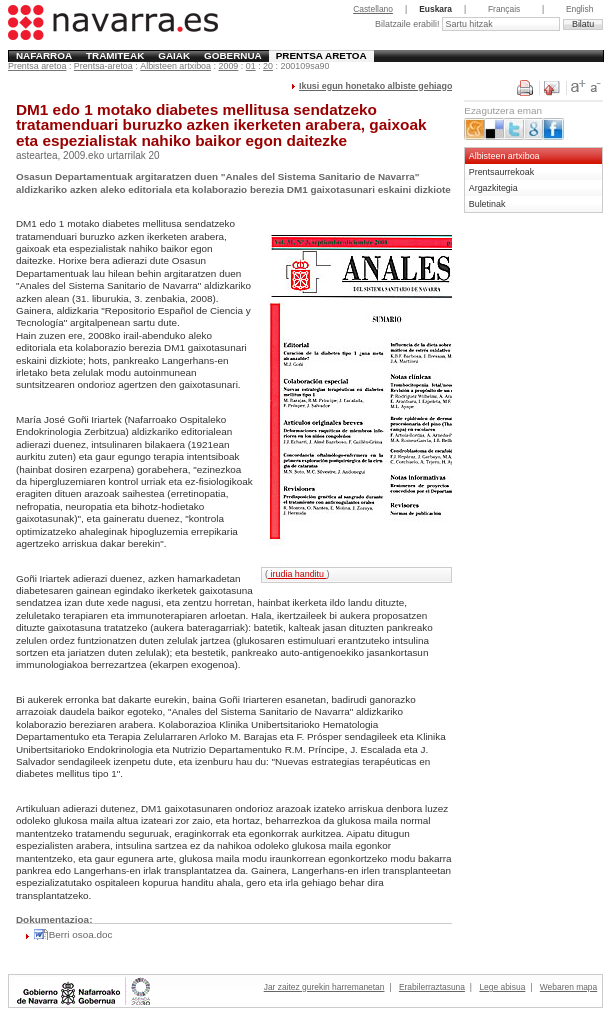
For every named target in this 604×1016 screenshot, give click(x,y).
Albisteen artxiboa (175, 66)
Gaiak (174, 55)
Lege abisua (502, 987)
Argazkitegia (493, 188)
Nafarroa (44, 55)
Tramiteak (115, 55)
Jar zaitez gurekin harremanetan (324, 987)
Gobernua (233, 55)
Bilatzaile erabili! (408, 24)
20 (268, 66)
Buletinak (487, 204)
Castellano (373, 9)
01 (251, 66)
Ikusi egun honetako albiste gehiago (375, 86)
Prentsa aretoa (321, 55)
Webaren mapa (568, 987)
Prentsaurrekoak (501, 172)
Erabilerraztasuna (432, 987)
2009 (228, 66)
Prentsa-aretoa (103, 66)
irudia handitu (297, 574)
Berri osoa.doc (81, 934)
